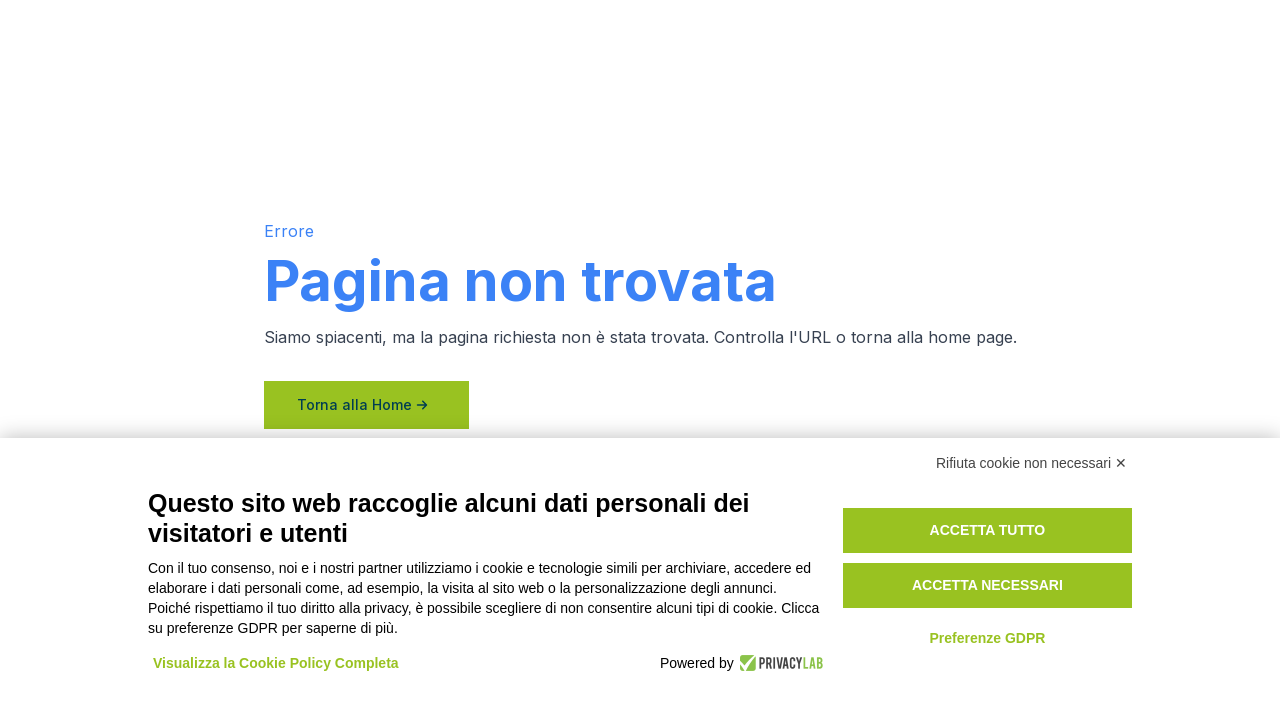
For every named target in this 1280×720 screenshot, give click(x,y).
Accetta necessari (987, 585)
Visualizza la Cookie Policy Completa (276, 663)
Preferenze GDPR (987, 638)
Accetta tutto (988, 530)
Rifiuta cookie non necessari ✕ (1031, 463)
